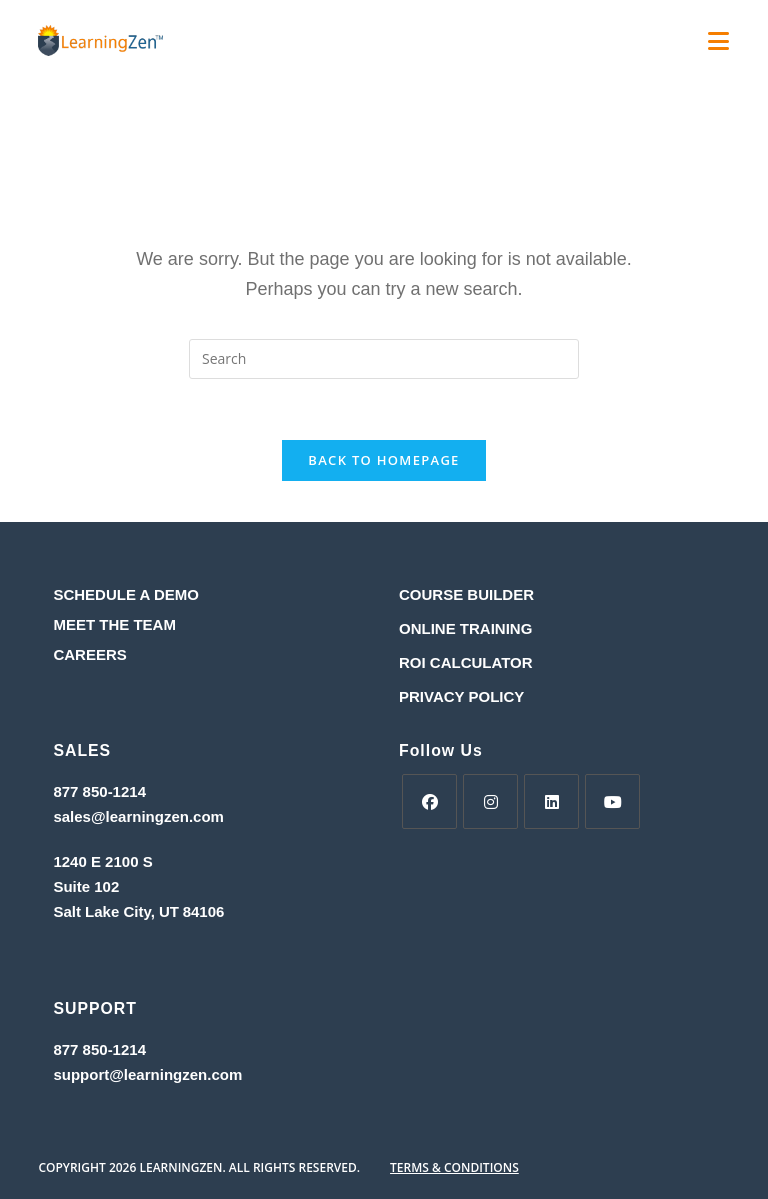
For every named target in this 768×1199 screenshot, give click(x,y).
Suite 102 (86, 886)
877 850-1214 (99, 791)
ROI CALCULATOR (466, 662)
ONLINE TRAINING (465, 628)
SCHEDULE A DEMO (126, 594)
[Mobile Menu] (719, 45)
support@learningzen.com (147, 1074)
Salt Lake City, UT (116, 911)
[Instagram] (490, 801)
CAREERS (89, 654)
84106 (204, 911)
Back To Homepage (383, 460)
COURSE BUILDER (466, 594)
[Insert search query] (384, 359)
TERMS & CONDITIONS (454, 1167)
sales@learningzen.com (138, 816)
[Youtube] (612, 801)
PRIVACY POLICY (461, 696)
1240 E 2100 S (104, 861)
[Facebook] (429, 801)
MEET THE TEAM (114, 624)
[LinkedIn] (551, 801)
